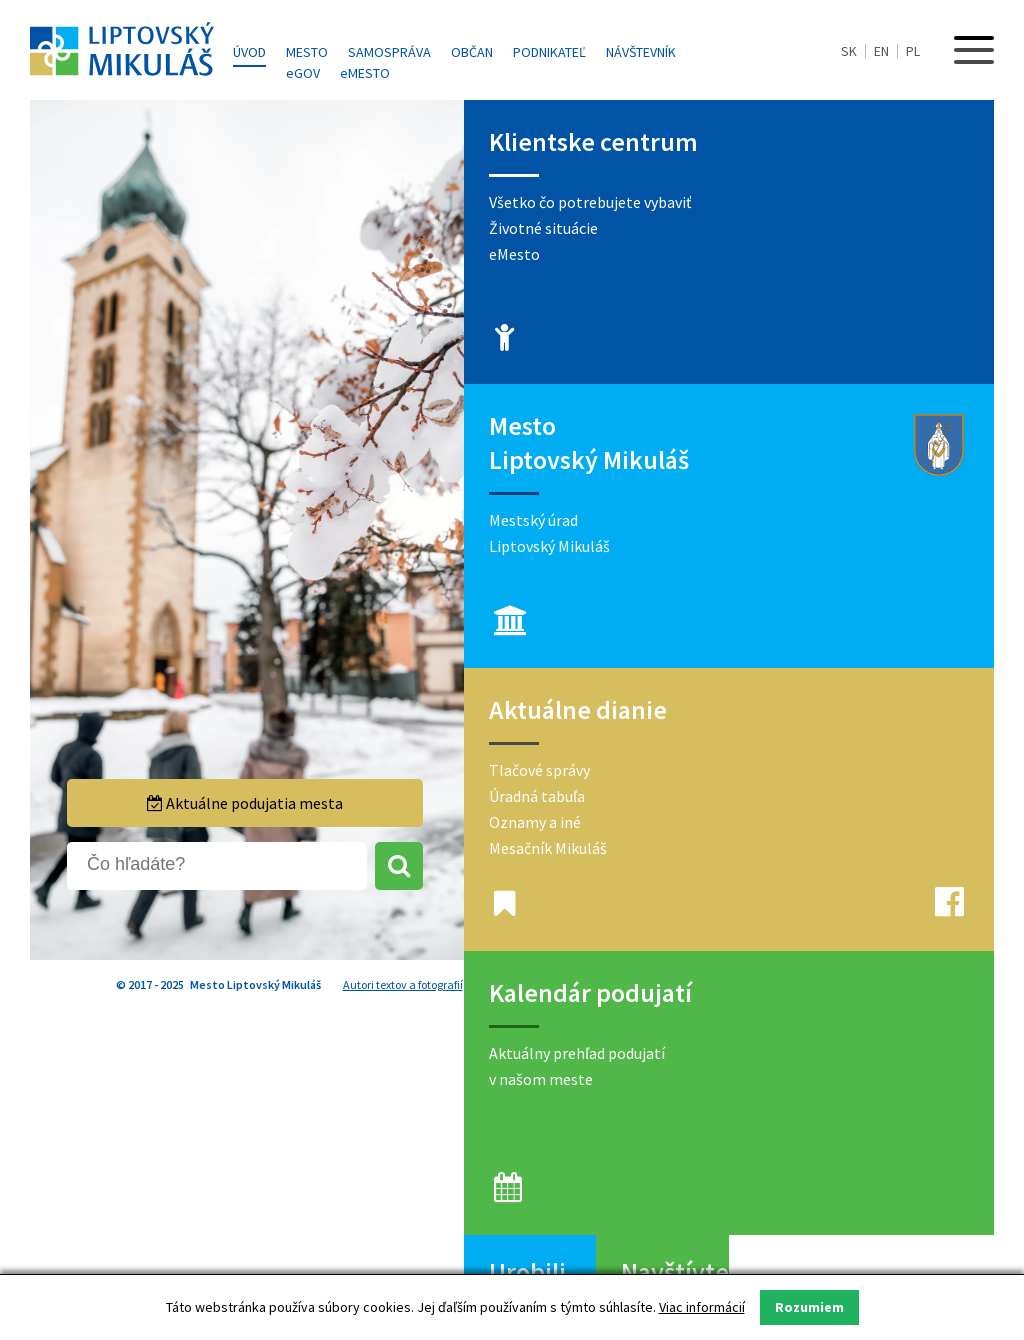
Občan (472, 52)
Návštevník (641, 52)
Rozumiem (809, 1307)
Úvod (249, 52)
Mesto (307, 52)
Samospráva (389, 52)
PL (913, 51)
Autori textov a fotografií (403, 984)
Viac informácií (702, 1307)
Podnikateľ (549, 52)
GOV (303, 73)
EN (881, 51)
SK (849, 51)
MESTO (365, 73)
